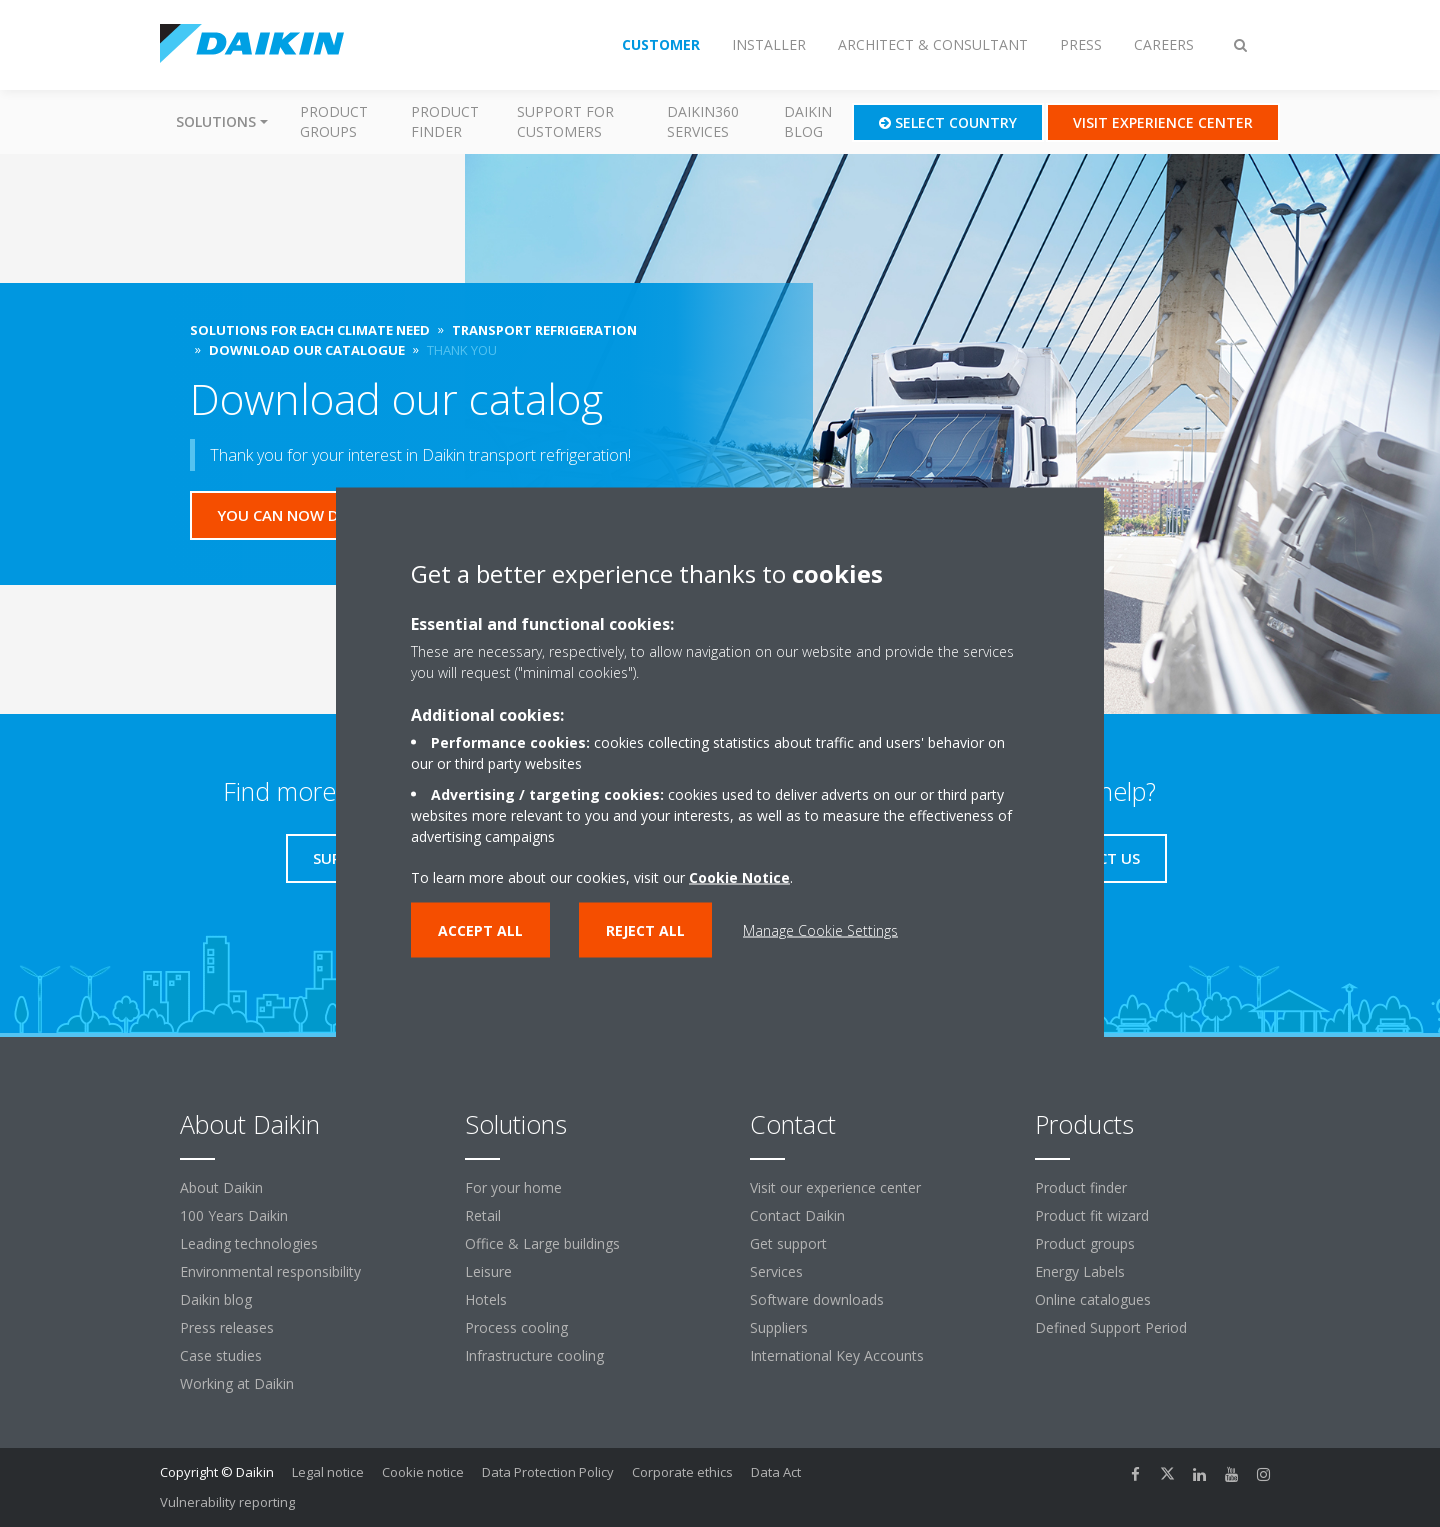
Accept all (480, 929)
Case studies (221, 1355)
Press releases (227, 1327)
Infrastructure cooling (534, 1355)
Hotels (486, 1299)
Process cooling (516, 1327)
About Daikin (221, 1187)
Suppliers (779, 1327)
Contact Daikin (797, 1215)
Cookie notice (423, 1472)
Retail (483, 1215)
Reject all (645, 929)
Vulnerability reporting (227, 1502)
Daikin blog (808, 121)
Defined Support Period (1113, 1327)
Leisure (488, 1271)
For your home (513, 1187)
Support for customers (565, 121)
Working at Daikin (237, 1383)
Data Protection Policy (548, 1472)
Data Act (776, 1472)
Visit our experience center (835, 1187)
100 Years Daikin (234, 1215)
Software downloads (817, 1299)
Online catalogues (1093, 1299)
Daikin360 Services (703, 121)
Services (776, 1271)
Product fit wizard (1092, 1215)
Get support (788, 1243)
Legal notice (328, 1472)
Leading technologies (249, 1243)
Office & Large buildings (542, 1243)
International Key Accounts (837, 1355)
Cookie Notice (739, 876)
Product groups (334, 121)
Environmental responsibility (270, 1271)
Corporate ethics (682, 1472)
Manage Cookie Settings (820, 929)
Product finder (445, 121)
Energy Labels (1080, 1271)
